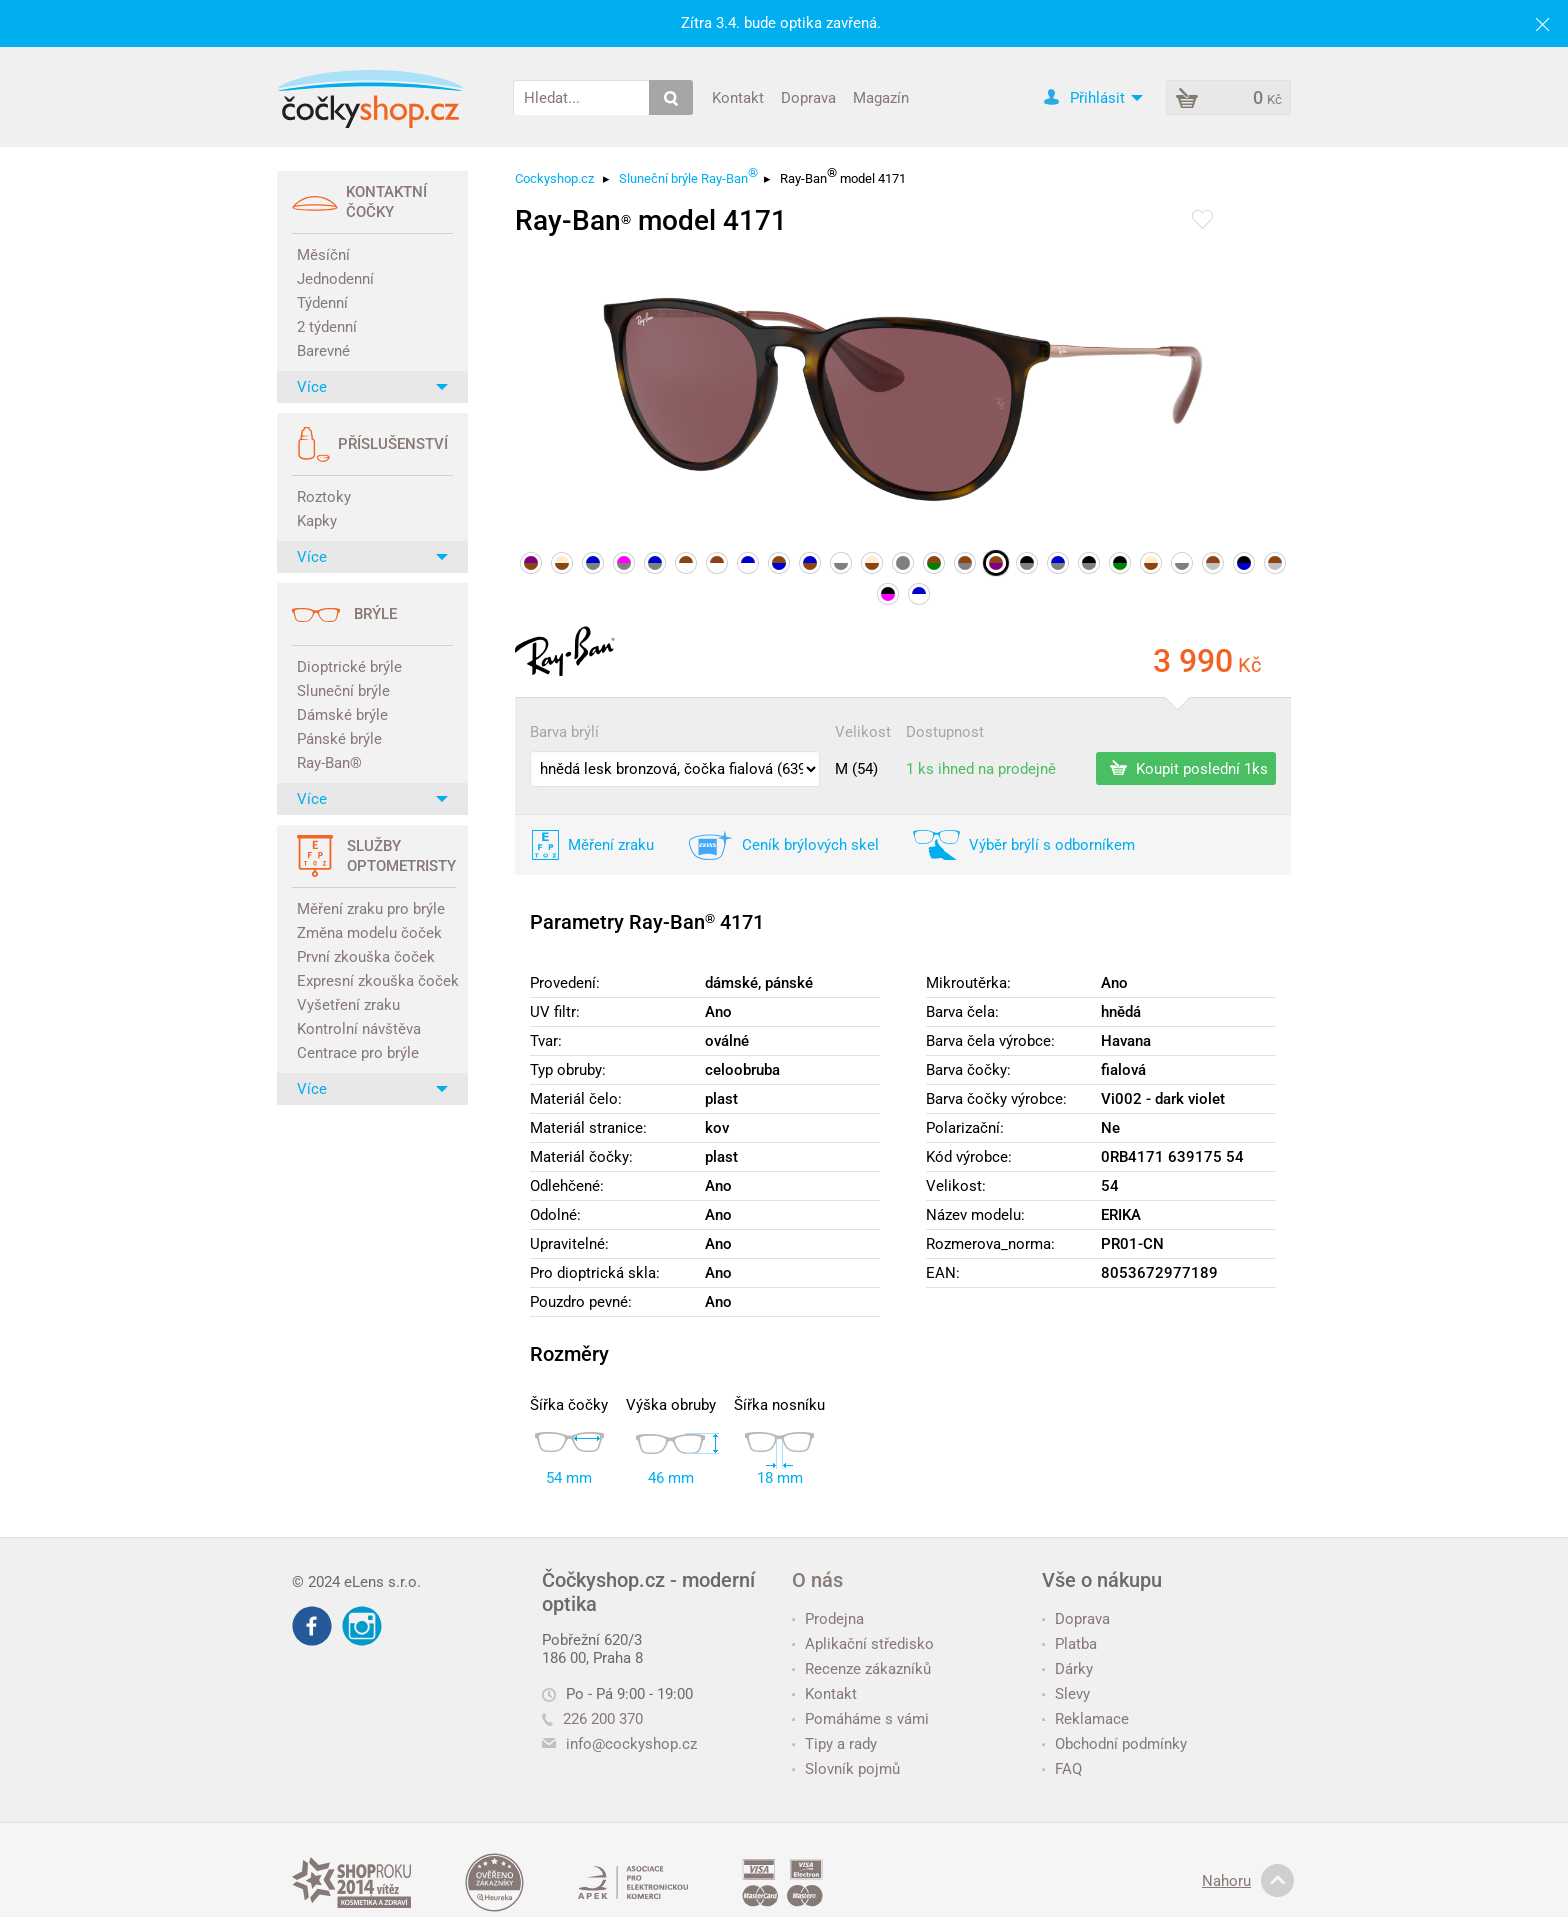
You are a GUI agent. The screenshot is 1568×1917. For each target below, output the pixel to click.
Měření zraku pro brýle (371, 909)
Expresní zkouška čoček (375, 981)
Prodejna (828, 1619)
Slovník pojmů (846, 1769)
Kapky (317, 521)
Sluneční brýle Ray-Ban (688, 175)
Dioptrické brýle (349, 667)
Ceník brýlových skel (810, 845)
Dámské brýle (342, 715)
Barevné (323, 351)
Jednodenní (335, 279)
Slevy (1066, 1694)
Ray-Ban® (329, 763)
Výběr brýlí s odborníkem (1052, 845)
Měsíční (323, 255)
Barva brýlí (564, 732)
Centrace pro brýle (358, 1053)
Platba (1069, 1644)
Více (372, 387)
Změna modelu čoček (369, 933)
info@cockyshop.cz (631, 1744)
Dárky (1067, 1669)
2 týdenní (327, 327)
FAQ (1062, 1769)
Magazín (881, 97)
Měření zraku (611, 845)
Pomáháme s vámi (860, 1719)
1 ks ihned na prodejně (981, 769)
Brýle (375, 614)
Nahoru (1248, 1881)
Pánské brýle (339, 739)
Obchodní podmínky (1114, 1744)
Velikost (863, 732)
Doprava (808, 97)
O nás (817, 1580)
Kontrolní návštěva (359, 1029)
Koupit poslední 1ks (1189, 768)
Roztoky (324, 497)
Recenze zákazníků (861, 1669)
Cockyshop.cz (554, 178)
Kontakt (738, 97)
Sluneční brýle (343, 691)
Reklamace (1085, 1719)
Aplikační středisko (863, 1644)
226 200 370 (592, 1719)
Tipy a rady (834, 1744)
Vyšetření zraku (348, 1005)
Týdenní (322, 303)
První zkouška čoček (366, 957)
